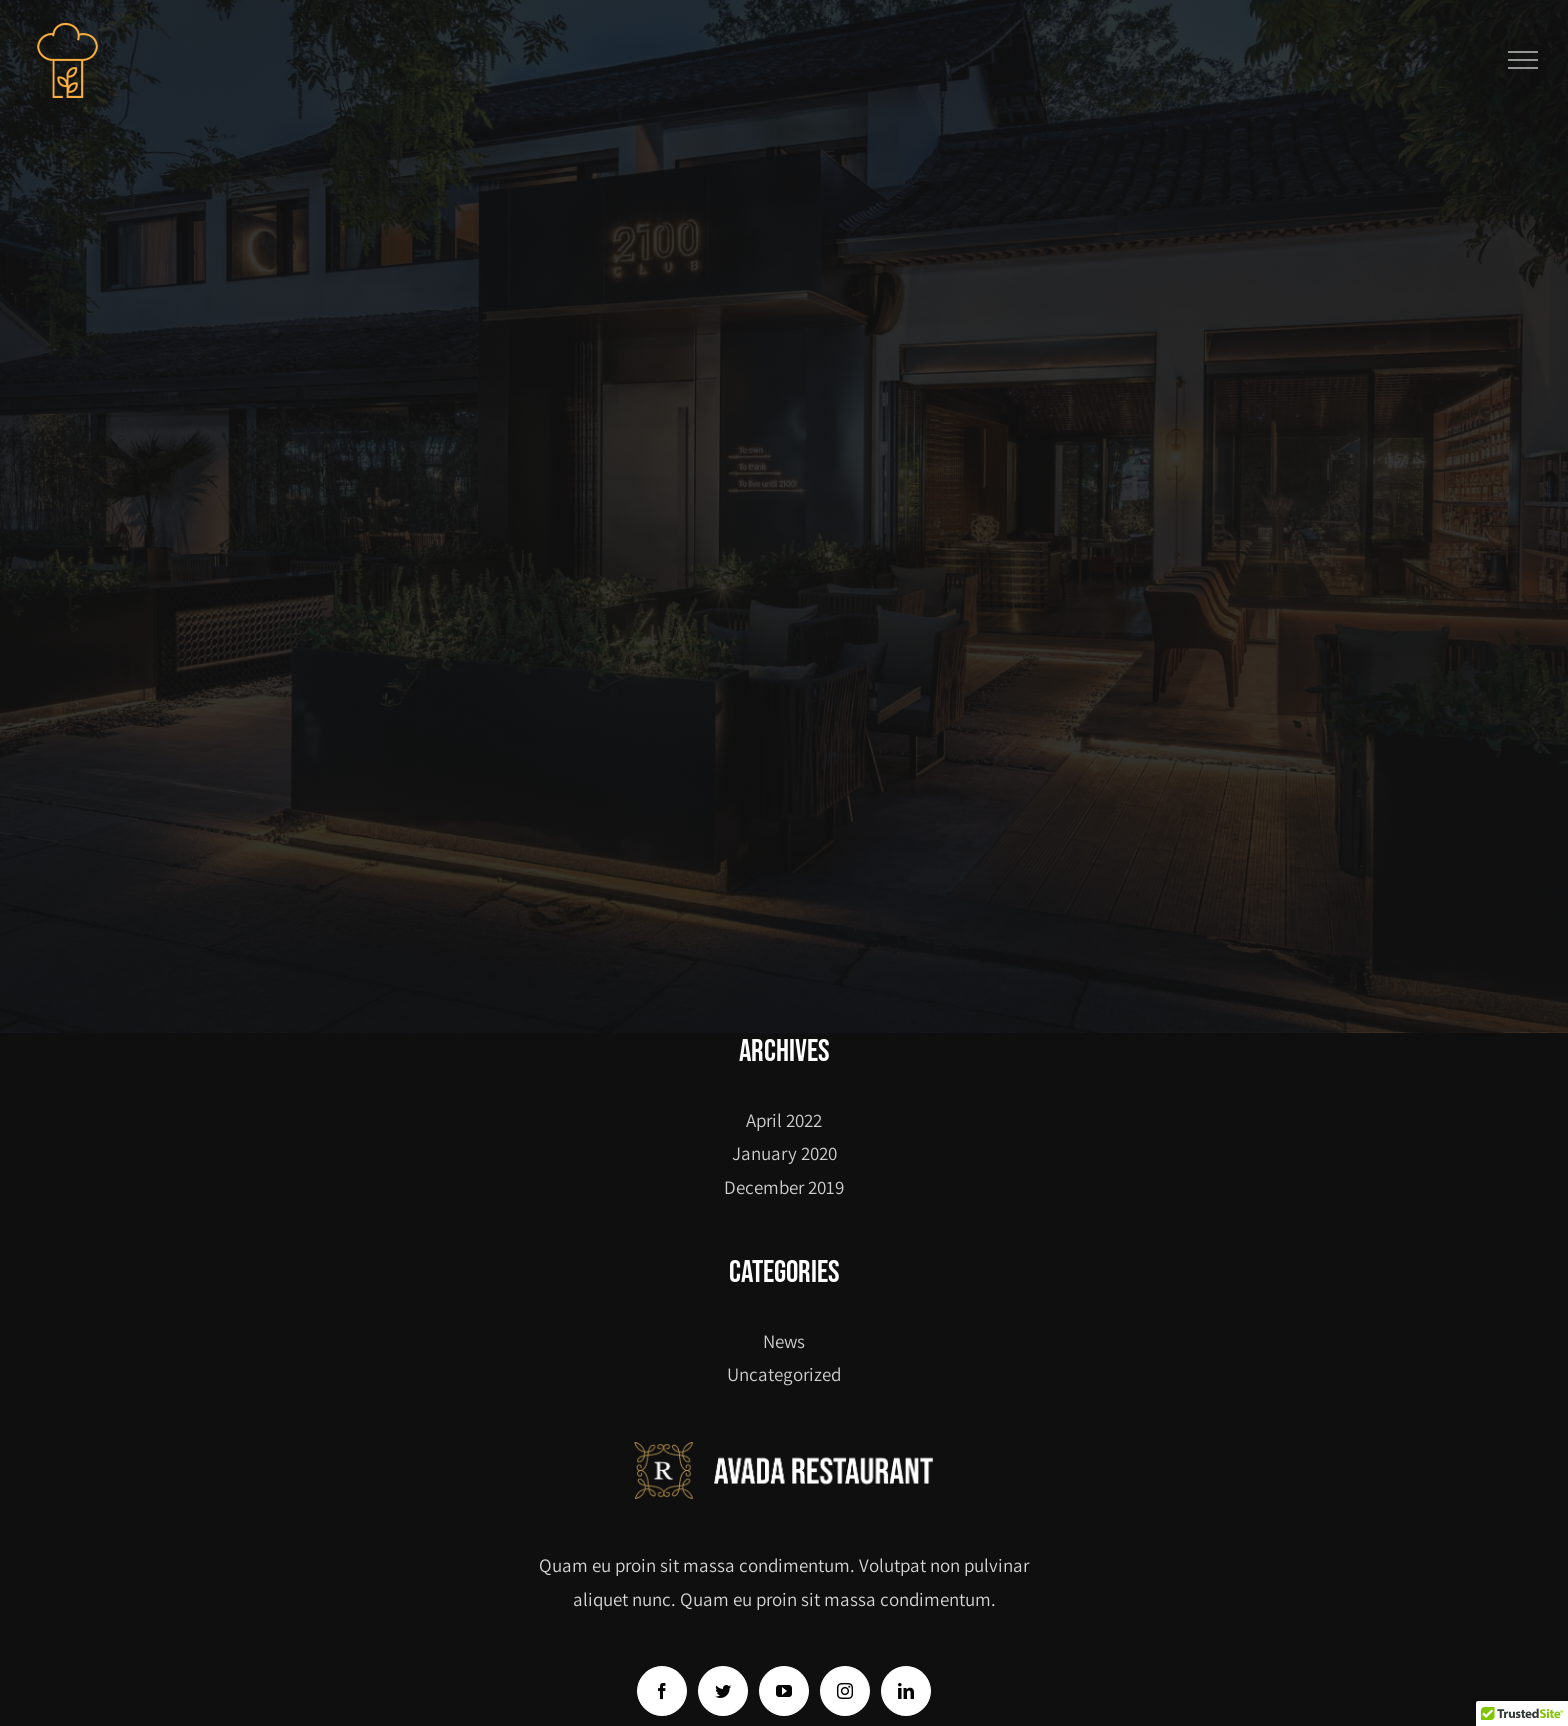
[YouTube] (784, 1691)
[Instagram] (845, 1691)
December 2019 (784, 1187)
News (784, 1341)
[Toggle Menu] (1523, 60)
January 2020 (784, 1153)
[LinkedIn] (906, 1691)
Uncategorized (784, 1374)
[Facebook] (662, 1691)
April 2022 (784, 1120)
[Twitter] (723, 1691)
